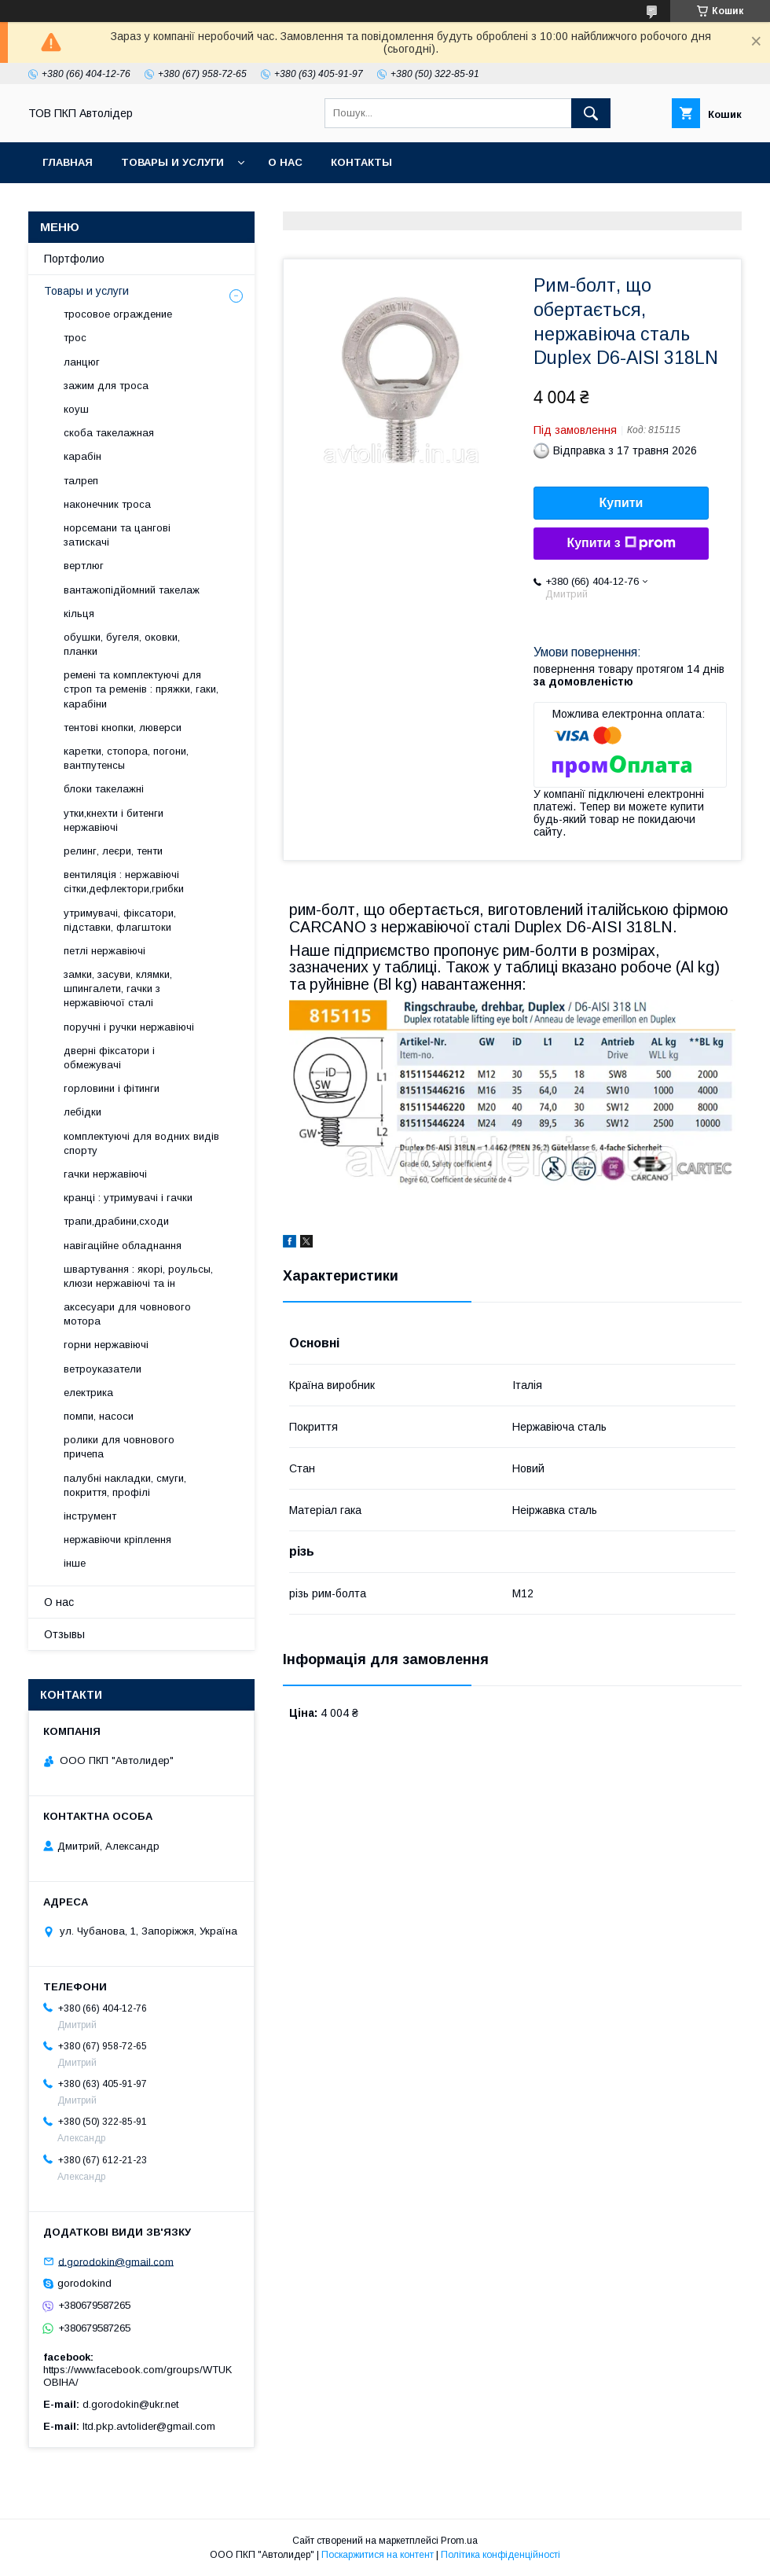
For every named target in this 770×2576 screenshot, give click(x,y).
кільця (79, 613)
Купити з (620, 543)
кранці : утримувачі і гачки (128, 1197)
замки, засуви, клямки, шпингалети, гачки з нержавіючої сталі (118, 988)
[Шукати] (590, 113)
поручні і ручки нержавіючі (129, 1027)
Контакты (361, 162)
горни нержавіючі (106, 1344)
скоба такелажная (109, 433)
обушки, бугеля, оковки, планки (122, 644)
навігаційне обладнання (123, 1245)
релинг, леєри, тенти (113, 851)
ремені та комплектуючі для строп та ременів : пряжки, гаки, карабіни (141, 689)
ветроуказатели (102, 1369)
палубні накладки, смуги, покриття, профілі (125, 1485)
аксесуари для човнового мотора (127, 1314)
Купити (622, 502)
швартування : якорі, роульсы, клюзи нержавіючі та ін (138, 1276)
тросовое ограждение (118, 314)
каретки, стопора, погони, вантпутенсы (126, 758)
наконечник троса (107, 504)
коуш (76, 409)
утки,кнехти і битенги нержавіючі (113, 820)
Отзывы (64, 1634)
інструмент (90, 1516)
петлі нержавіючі (104, 951)
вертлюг (84, 565)
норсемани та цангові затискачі (117, 535)
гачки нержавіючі (105, 1174)
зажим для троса (106, 385)
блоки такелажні (104, 789)
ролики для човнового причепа (119, 1447)
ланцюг (82, 362)
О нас (285, 162)
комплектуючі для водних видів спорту (141, 1143)
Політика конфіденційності (500, 2554)
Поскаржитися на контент (377, 2554)
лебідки (82, 1112)
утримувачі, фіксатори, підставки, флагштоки (120, 920)
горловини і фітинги (112, 1088)
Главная (67, 162)
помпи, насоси (99, 1416)
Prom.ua (459, 2540)
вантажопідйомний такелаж (132, 590)
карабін (82, 456)
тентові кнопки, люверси (123, 727)
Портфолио (74, 258)
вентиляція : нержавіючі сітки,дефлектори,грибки (124, 882)
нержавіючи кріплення (117, 1539)
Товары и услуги (172, 162)
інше (75, 1563)
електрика (88, 1392)
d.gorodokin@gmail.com (116, 2261)
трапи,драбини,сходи (116, 1221)
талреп (81, 481)
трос (75, 338)
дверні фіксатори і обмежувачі (109, 1058)
